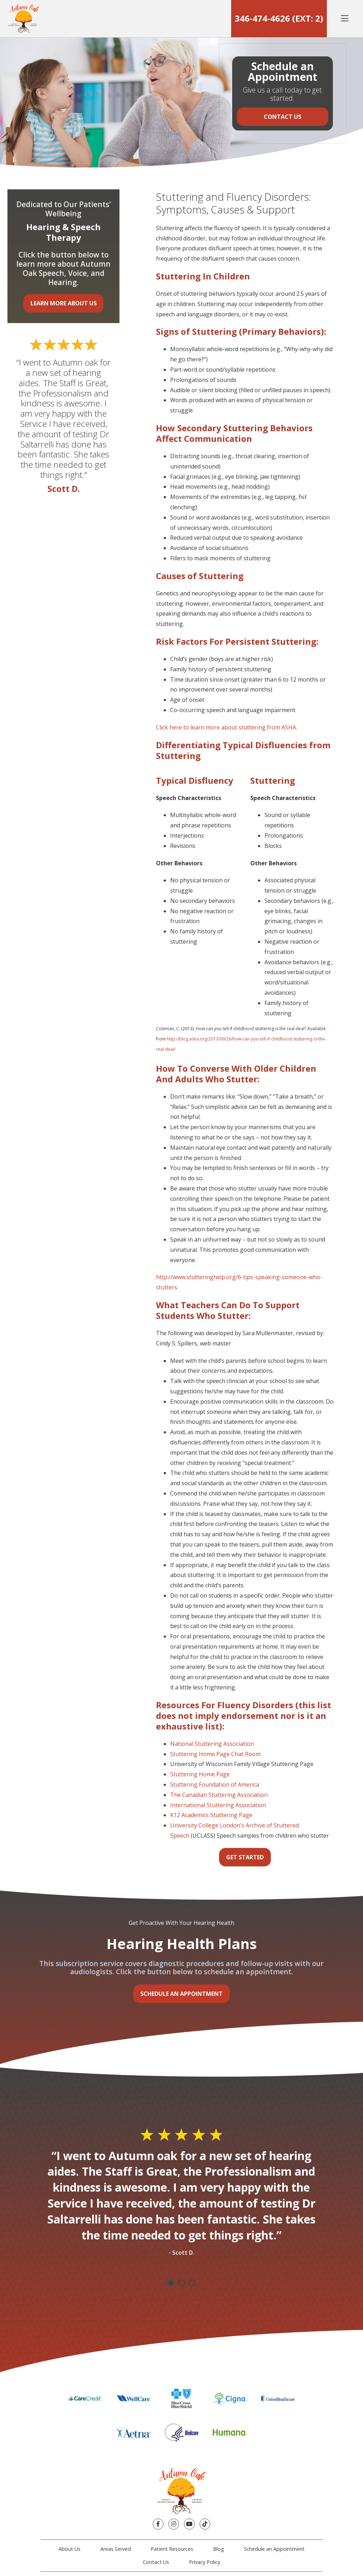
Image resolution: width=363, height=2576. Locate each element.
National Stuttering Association (212, 1744)
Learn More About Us (63, 303)
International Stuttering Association (218, 1805)
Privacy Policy (204, 2562)
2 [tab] (181, 2283)
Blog (218, 2549)
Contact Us (282, 117)
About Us (69, 2549)
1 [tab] (171, 2283)
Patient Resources (172, 2549)
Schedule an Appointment (181, 1994)
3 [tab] (192, 2283)
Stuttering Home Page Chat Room (215, 1754)
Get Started (245, 1857)
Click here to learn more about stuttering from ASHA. (226, 727)
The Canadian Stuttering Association (219, 1795)
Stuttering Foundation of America (214, 1784)
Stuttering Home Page (200, 1774)
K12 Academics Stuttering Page (211, 1815)
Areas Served (115, 2549)
